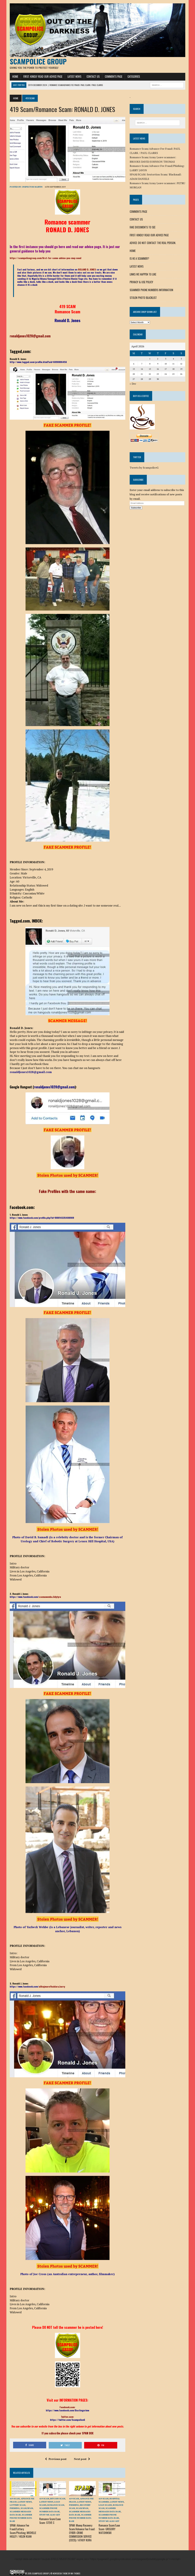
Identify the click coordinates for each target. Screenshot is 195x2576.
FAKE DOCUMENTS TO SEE (142, 227)
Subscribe (136, 508)
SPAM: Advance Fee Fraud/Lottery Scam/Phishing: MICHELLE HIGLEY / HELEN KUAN (23, 2530)
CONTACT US (93, 77)
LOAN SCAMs (105, 2505)
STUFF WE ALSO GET (49, 2514)
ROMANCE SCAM (55, 2505)
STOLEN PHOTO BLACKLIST (143, 298)
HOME (15, 77)
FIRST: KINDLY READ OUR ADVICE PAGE (42, 77)
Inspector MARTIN (32, 187)
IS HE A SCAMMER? (139, 259)
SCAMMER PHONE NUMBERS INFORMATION (151, 290)
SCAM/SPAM (27, 2508)
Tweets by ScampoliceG (144, 468)
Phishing (15, 2508)
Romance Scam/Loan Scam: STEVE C (50, 2520)
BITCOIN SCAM (57, 2498)
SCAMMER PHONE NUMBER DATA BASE (21, 2517)
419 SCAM (15, 2498)
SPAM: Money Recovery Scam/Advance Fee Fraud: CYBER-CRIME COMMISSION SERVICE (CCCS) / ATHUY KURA (82, 2532)
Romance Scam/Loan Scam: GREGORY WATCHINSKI (109, 2528)
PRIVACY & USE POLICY (141, 282)
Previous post (56, 2459)
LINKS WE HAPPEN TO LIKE (143, 274)
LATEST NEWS (74, 77)
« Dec (133, 384)
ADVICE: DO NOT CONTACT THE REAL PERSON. (153, 243)
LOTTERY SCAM (17, 2505)
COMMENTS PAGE (113, 77)
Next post (82, 2459)
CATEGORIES (133, 77)
